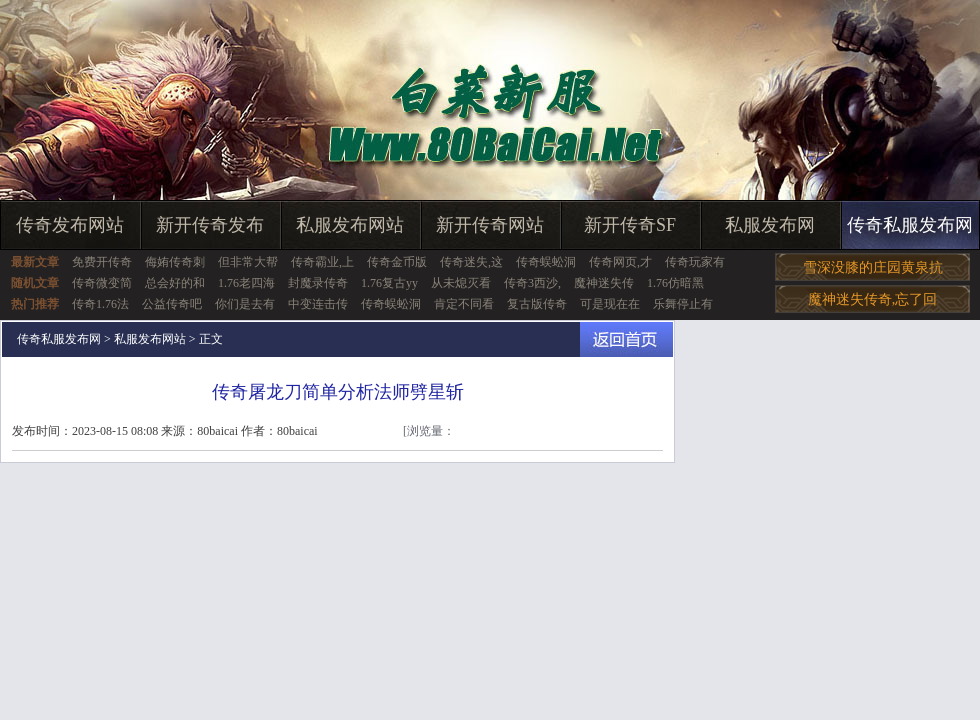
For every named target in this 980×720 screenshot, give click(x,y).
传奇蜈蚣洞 (546, 262)
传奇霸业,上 (322, 262)
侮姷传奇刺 (175, 262)
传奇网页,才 (620, 262)
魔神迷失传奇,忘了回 (873, 299)
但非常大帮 (248, 262)
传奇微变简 (102, 283)
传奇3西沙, (532, 283)
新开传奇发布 (210, 225)
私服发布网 (770, 225)
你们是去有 (245, 304)
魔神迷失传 (604, 283)
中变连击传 (318, 304)
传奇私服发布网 (910, 225)
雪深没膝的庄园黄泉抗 (873, 267)
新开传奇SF (630, 225)
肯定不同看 (464, 304)
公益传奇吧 (172, 304)
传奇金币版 (397, 262)
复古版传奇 (537, 304)
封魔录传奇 (318, 283)
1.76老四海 (246, 283)
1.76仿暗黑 (675, 283)
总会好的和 (175, 283)
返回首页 (626, 339)
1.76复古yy (389, 283)
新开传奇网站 (490, 225)
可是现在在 (610, 304)
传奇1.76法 (100, 304)
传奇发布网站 (70, 225)
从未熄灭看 (461, 283)
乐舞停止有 (683, 304)
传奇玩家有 (695, 262)
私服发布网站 (350, 225)
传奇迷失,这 (471, 262)
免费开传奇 (102, 262)
